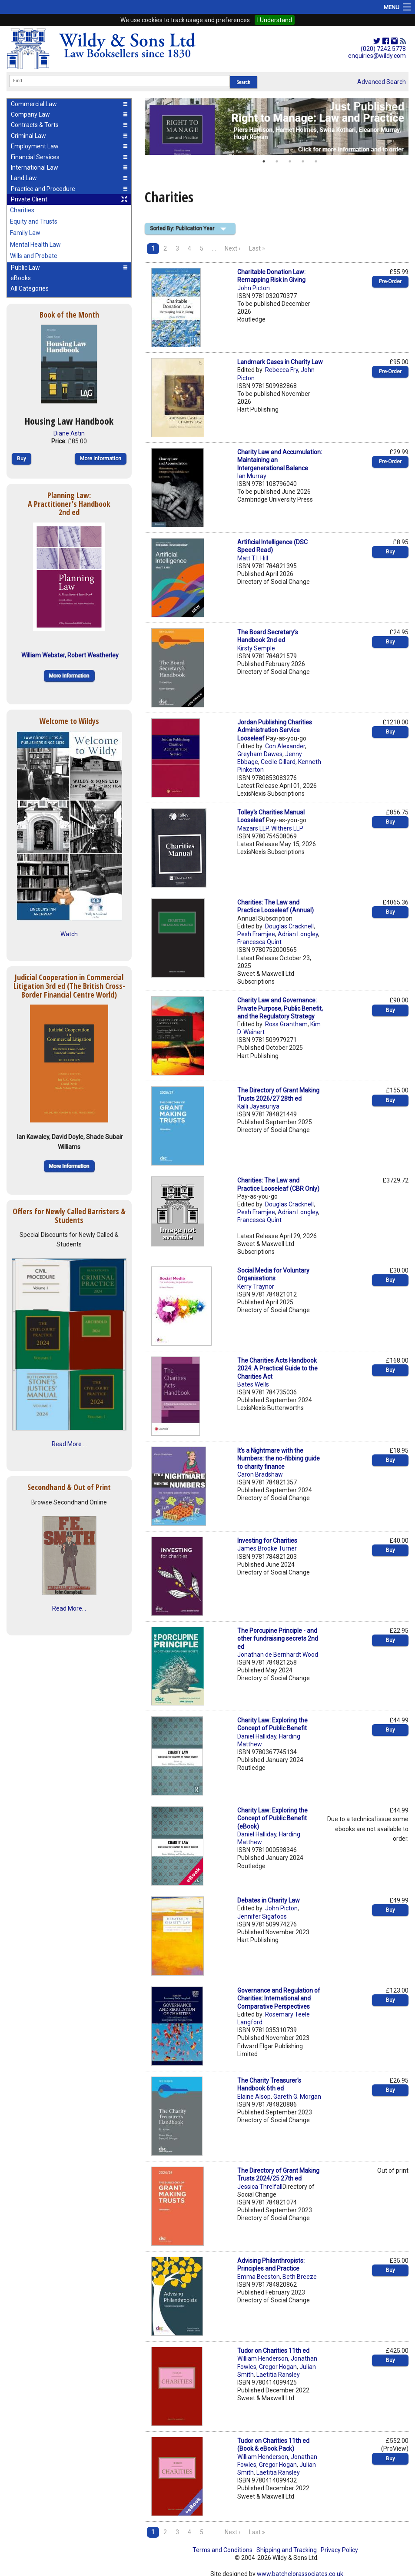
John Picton (253, 288)
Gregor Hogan (278, 2366)
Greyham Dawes (259, 753)
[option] (276, 126)
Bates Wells (253, 1384)
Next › (232, 248)
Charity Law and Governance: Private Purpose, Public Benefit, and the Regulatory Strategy (280, 1008)
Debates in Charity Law (268, 1900)
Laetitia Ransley (278, 2374)
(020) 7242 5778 (383, 48)
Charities (22, 210)
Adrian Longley (298, 934)
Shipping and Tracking (286, 2549)
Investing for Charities (267, 1540)
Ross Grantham (286, 1024)
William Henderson (262, 2358)
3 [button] (290, 161)
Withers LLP (287, 828)
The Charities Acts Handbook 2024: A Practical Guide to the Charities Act (277, 1368)
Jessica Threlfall (259, 2186)
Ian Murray (251, 475)
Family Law (25, 232)
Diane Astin (69, 433)
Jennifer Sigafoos (262, 1916)
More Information (100, 459)
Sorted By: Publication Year (182, 228)
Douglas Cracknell (289, 926)
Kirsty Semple (256, 648)
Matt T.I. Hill (252, 558)
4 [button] (303, 161)
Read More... (69, 1608)
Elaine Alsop (254, 2096)
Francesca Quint (259, 941)
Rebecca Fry (281, 369)
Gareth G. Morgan (297, 2096)
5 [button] (316, 161)
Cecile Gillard (278, 761)
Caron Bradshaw (260, 1474)
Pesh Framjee (256, 934)
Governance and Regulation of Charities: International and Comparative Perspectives (278, 1998)
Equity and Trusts (33, 221)
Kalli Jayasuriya (258, 1106)
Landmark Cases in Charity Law (280, 361)
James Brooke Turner (267, 1548)
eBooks (20, 278)
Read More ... (69, 1443)
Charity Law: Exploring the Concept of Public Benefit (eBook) (272, 1818)
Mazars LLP (253, 828)
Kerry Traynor (255, 1286)
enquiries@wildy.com (377, 55)
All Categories (29, 288)
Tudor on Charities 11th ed (273, 2350)
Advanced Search (381, 81)
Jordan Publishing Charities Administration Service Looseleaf (274, 730)
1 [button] (263, 161)
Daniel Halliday (256, 1736)
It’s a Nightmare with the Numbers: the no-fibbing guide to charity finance (278, 1458)
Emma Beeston (258, 2276)
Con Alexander (285, 746)
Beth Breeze (299, 2276)
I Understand (274, 20)
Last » (257, 248)
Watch (69, 934)
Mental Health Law (35, 244)
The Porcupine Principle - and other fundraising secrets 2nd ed (277, 1638)
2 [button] (276, 161)
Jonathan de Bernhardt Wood (277, 1654)
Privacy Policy (339, 2549)
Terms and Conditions (222, 2549)
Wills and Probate (33, 255)
